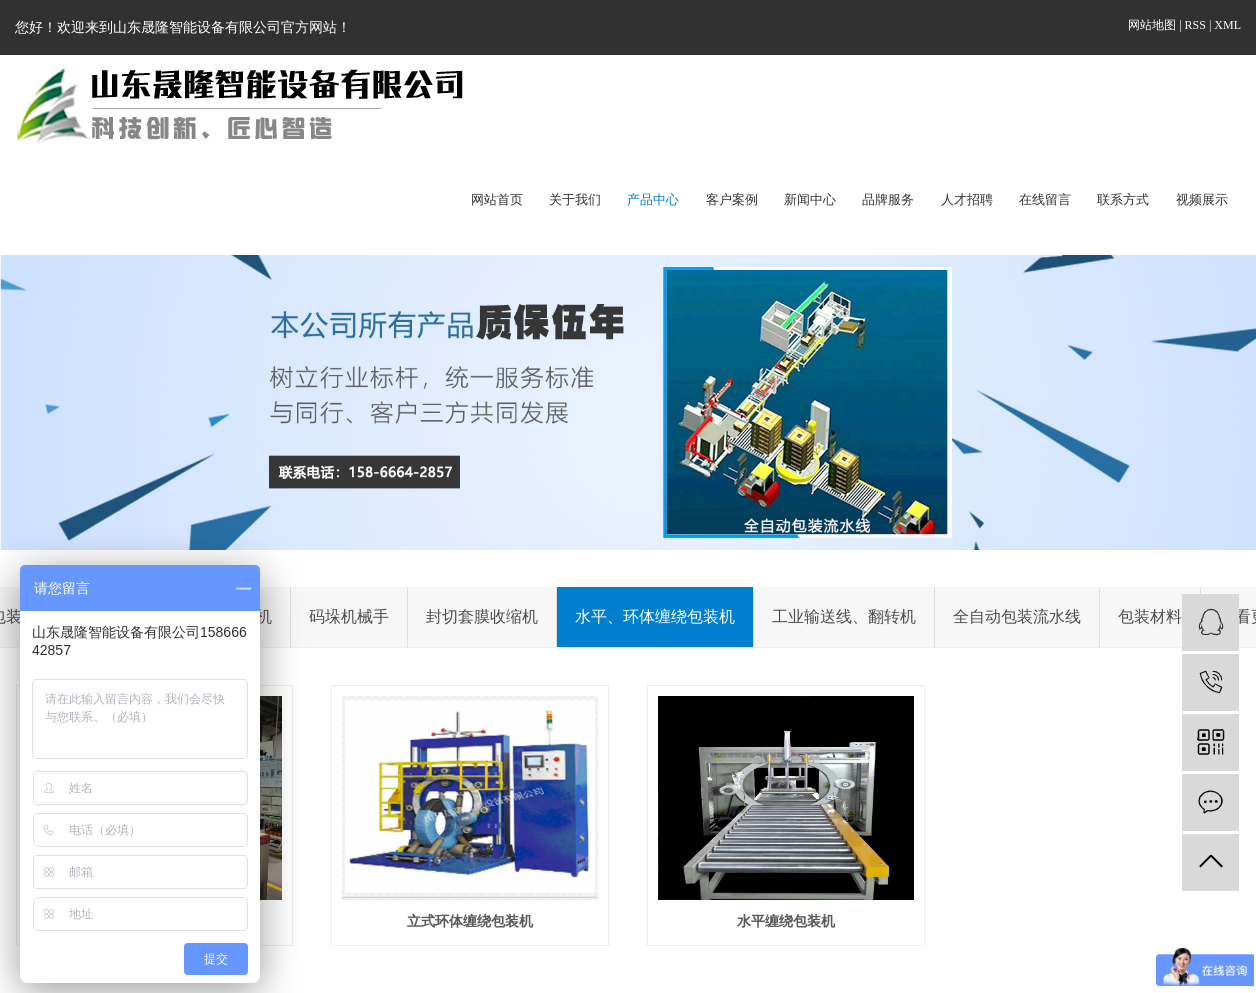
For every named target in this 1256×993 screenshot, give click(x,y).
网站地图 (1153, 25)
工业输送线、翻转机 (844, 616)
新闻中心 (810, 199)
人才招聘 (967, 199)
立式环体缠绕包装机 (470, 921)
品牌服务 (888, 199)
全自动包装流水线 (1017, 616)
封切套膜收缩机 (482, 616)
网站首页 (497, 199)
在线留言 (1045, 199)
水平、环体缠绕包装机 (655, 616)
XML (1227, 25)
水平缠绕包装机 (786, 921)
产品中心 (653, 199)
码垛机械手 (349, 616)
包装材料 (1150, 616)
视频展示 (1202, 199)
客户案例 (732, 199)
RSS (1195, 25)
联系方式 (1123, 199)
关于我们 (575, 199)
